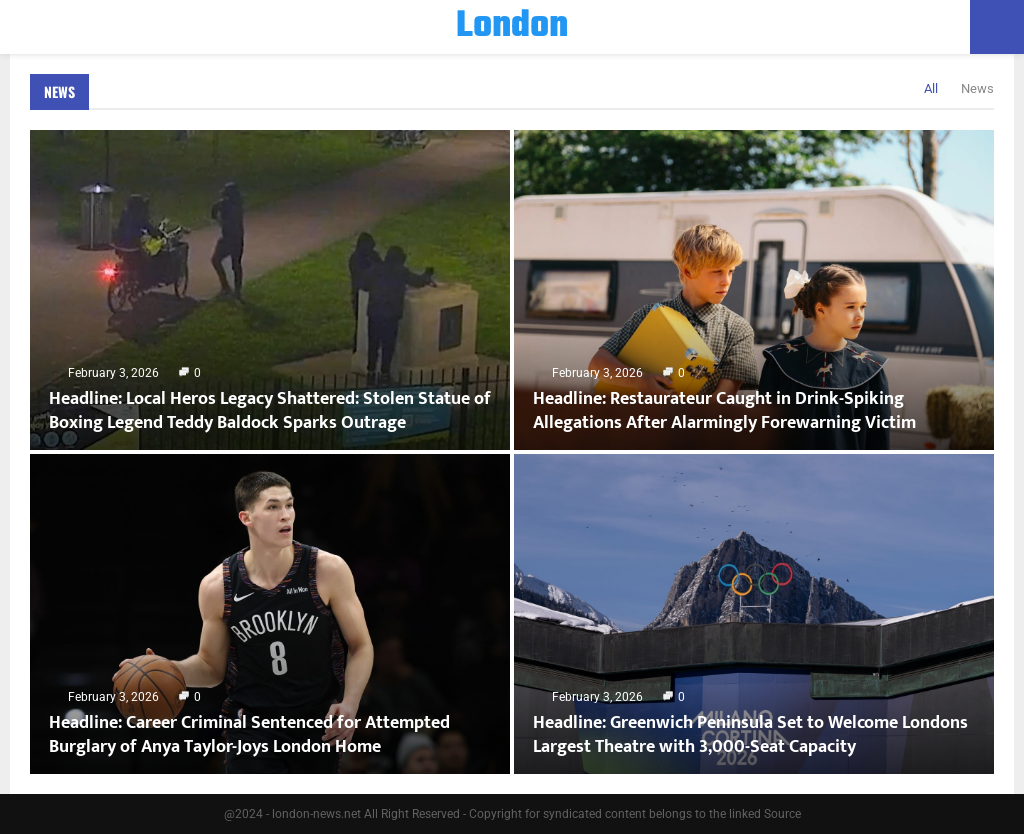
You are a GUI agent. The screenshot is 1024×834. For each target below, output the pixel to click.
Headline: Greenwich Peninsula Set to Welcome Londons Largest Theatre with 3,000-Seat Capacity (750, 734)
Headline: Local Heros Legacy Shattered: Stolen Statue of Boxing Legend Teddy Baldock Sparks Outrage (270, 410)
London (512, 27)
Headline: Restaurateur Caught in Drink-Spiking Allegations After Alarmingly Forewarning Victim (724, 410)
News (59, 91)
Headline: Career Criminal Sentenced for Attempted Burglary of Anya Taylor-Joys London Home (249, 734)
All (931, 88)
